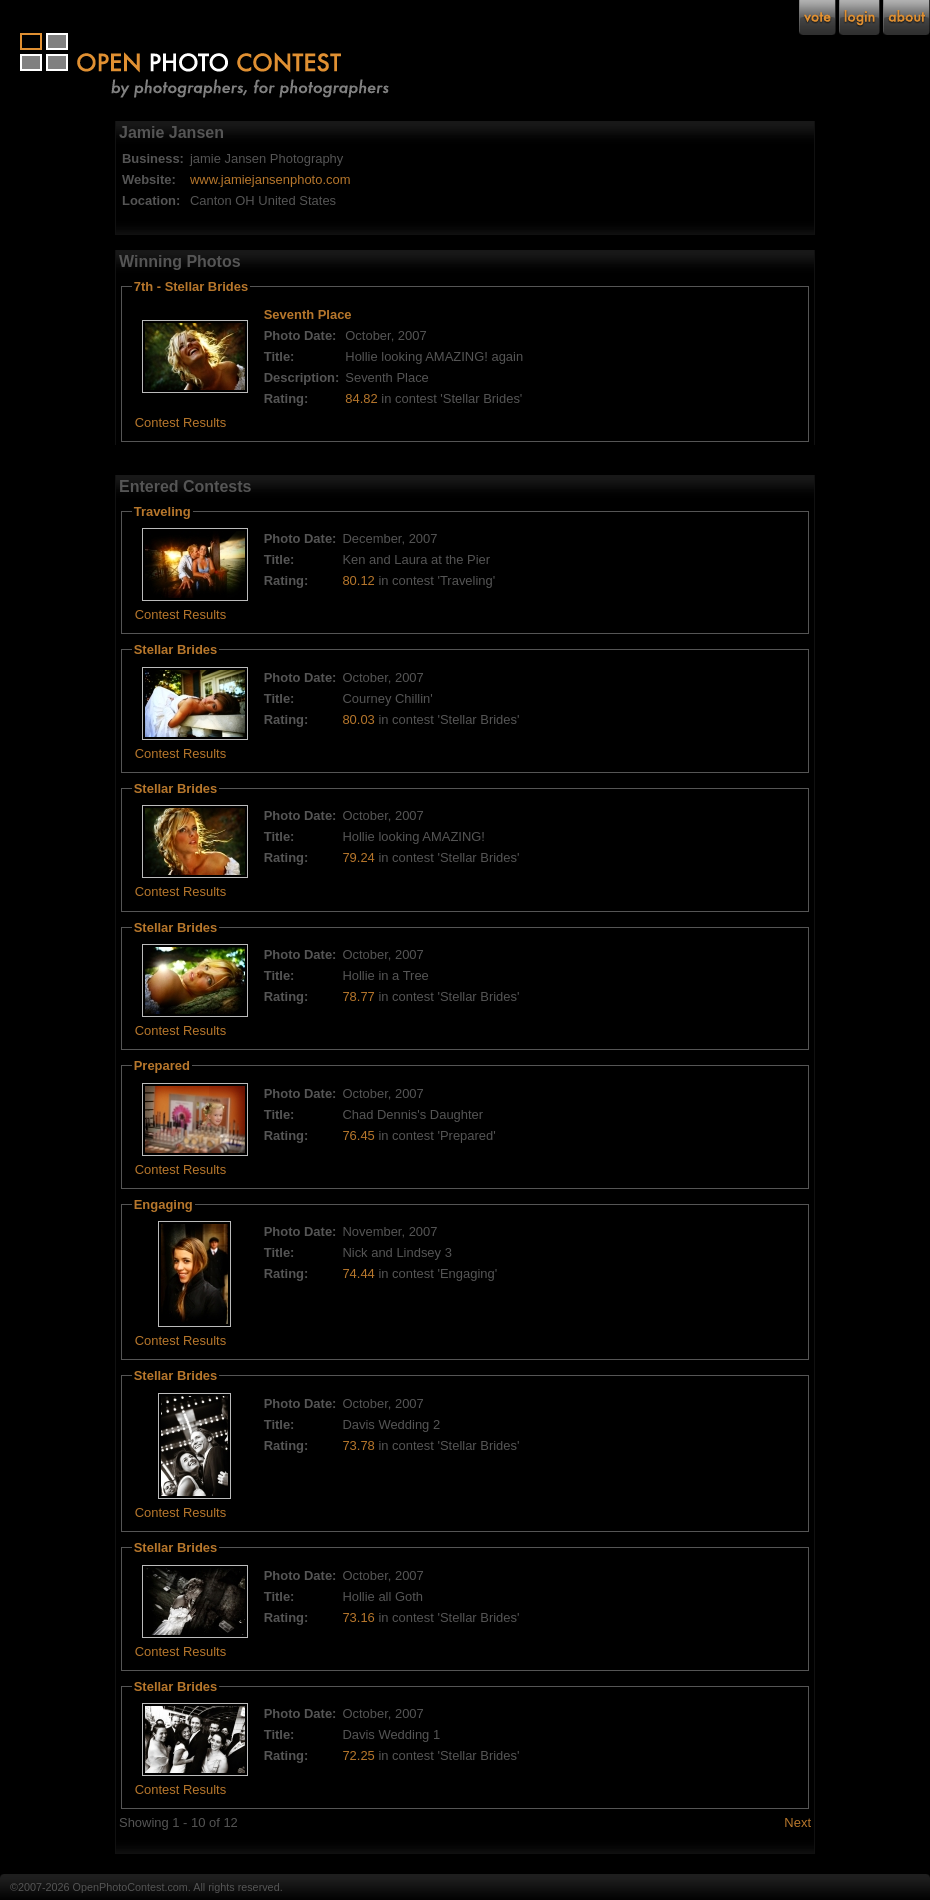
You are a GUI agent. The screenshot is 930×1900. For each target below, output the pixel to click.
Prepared (162, 1065)
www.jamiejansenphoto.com (270, 179)
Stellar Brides (176, 649)
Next (797, 1822)
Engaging (163, 1204)
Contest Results (180, 422)
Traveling (162, 511)
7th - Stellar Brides (191, 286)
